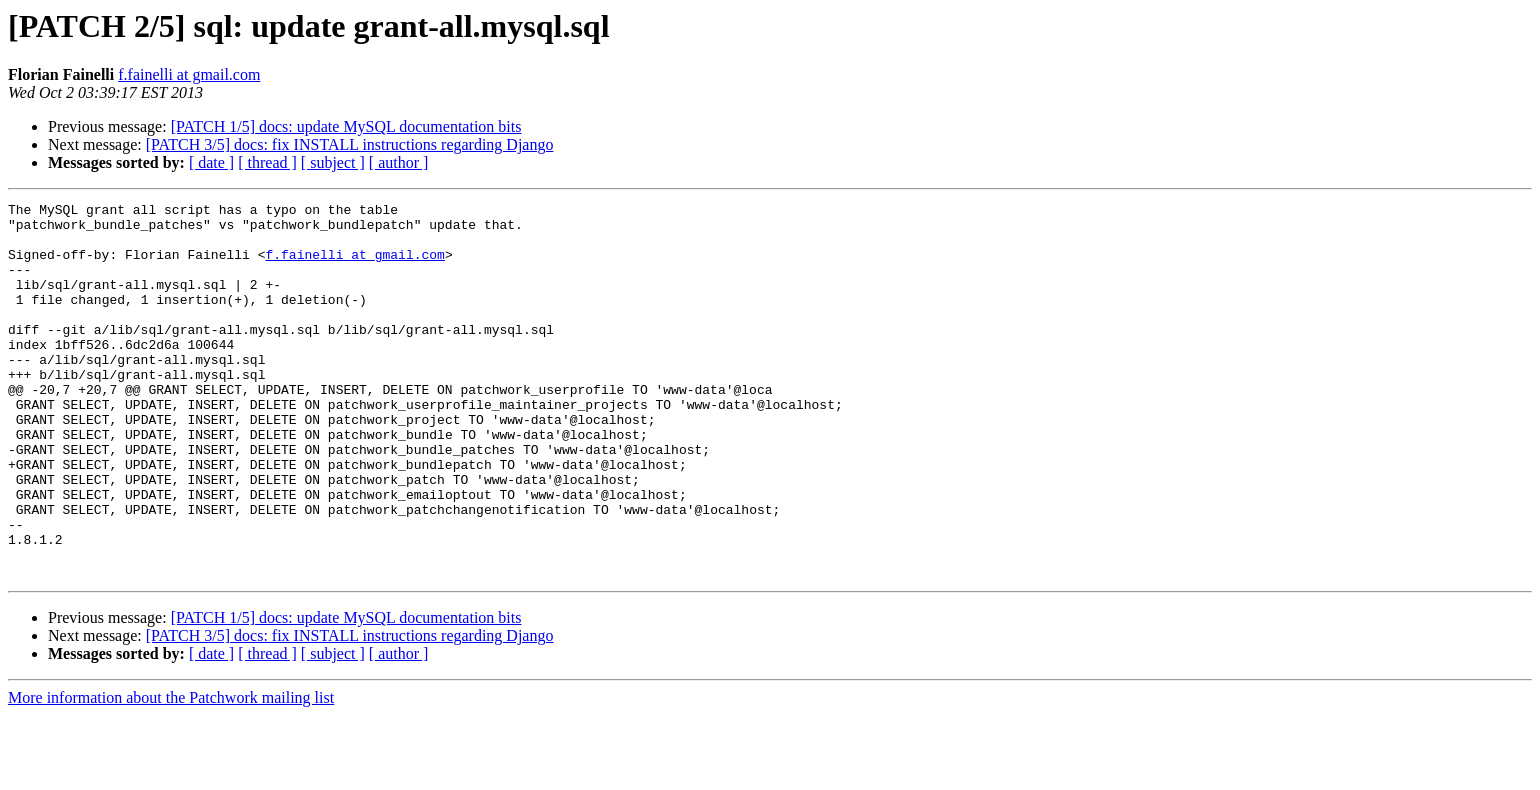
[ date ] (211, 162)
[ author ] (399, 162)
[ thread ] (267, 162)
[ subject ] (333, 162)
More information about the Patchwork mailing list (171, 772)
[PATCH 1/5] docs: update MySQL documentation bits (346, 126)
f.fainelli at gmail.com (189, 74)
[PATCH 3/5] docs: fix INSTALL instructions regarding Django (350, 144)
